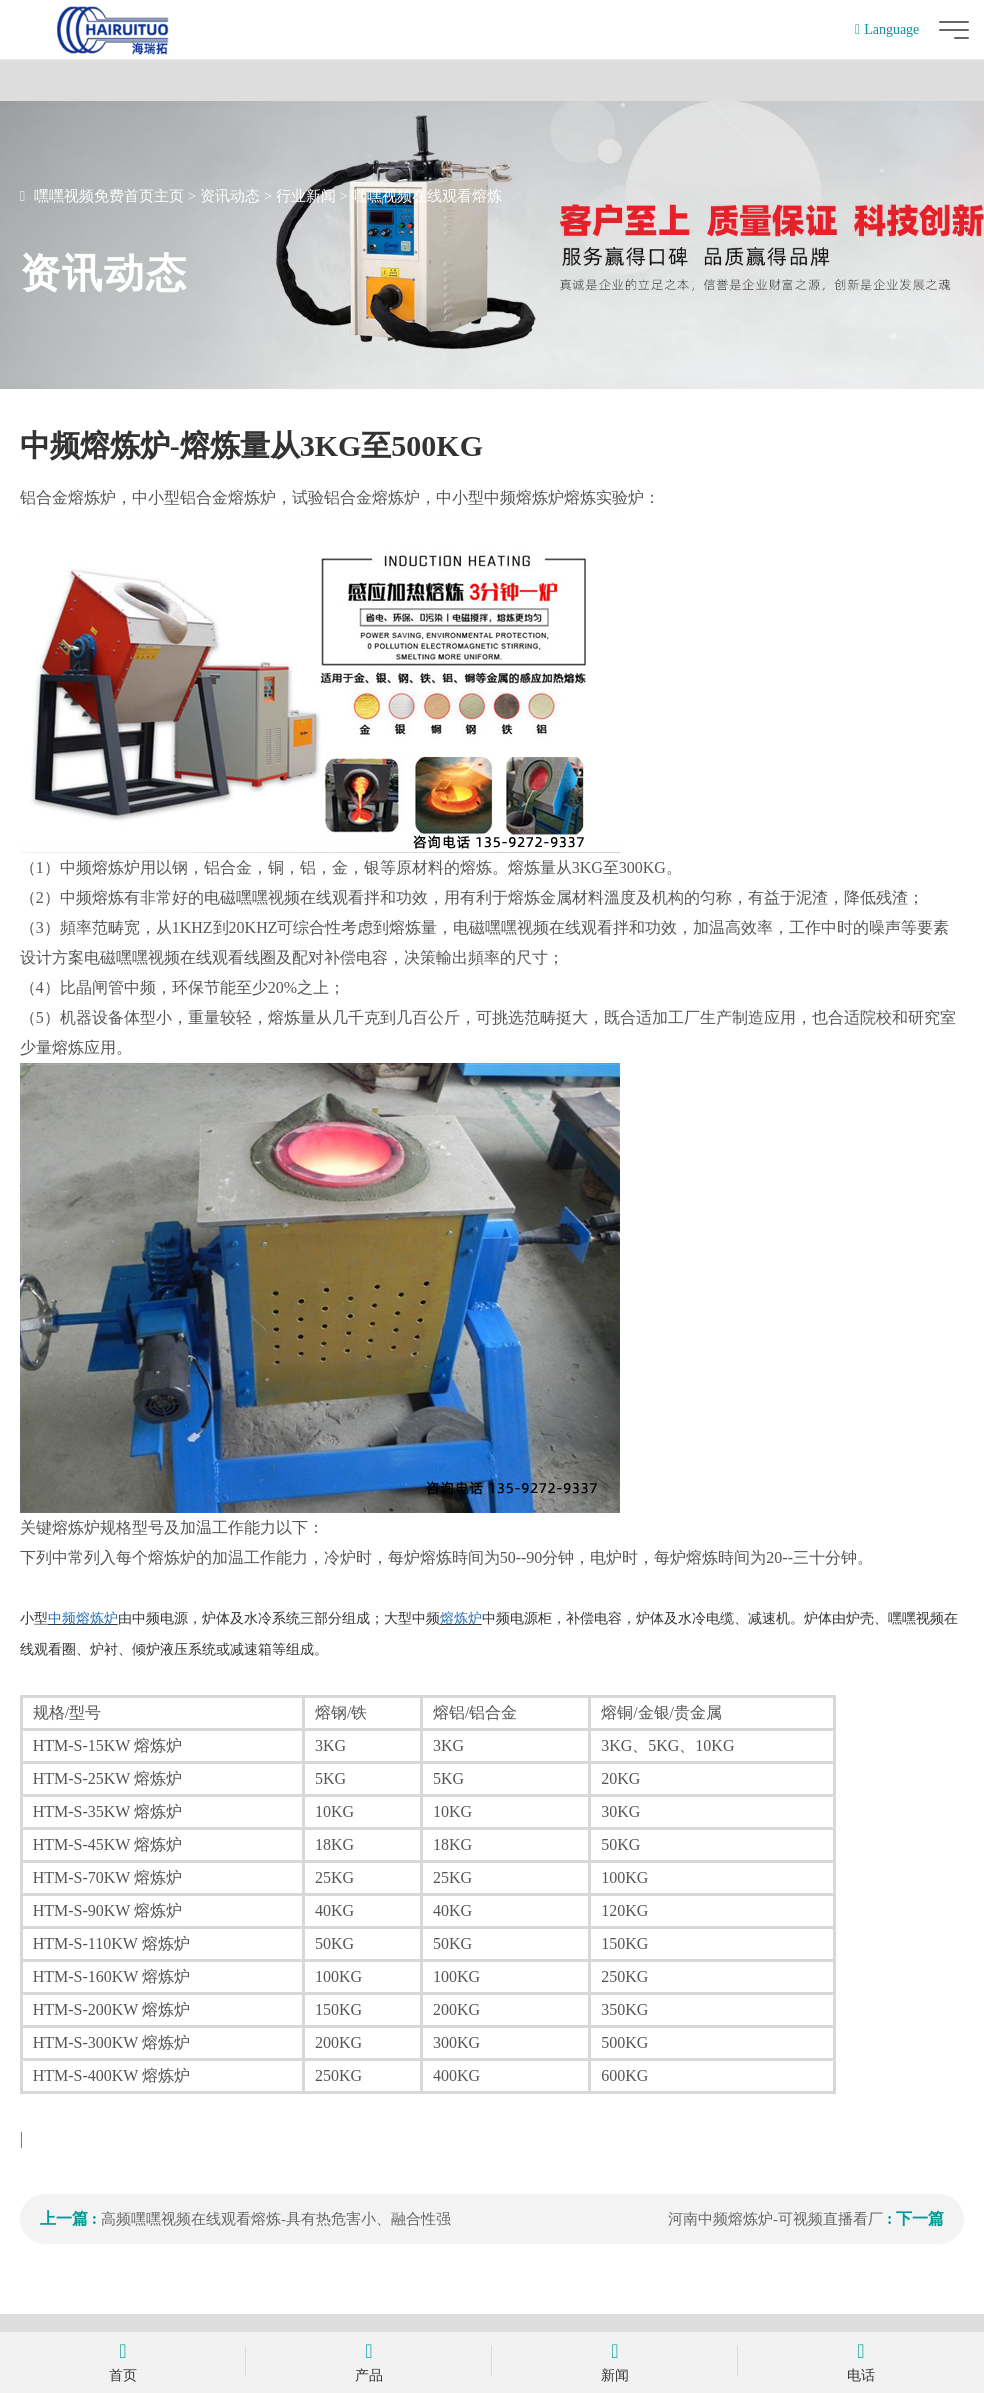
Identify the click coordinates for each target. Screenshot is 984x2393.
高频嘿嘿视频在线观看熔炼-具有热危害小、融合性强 (276, 2219)
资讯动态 (230, 196)
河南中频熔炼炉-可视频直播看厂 (775, 2219)
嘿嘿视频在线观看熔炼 (427, 196)
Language (887, 29)
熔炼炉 (461, 1618)
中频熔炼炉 (83, 1618)
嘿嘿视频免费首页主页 (109, 196)
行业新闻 (306, 196)
